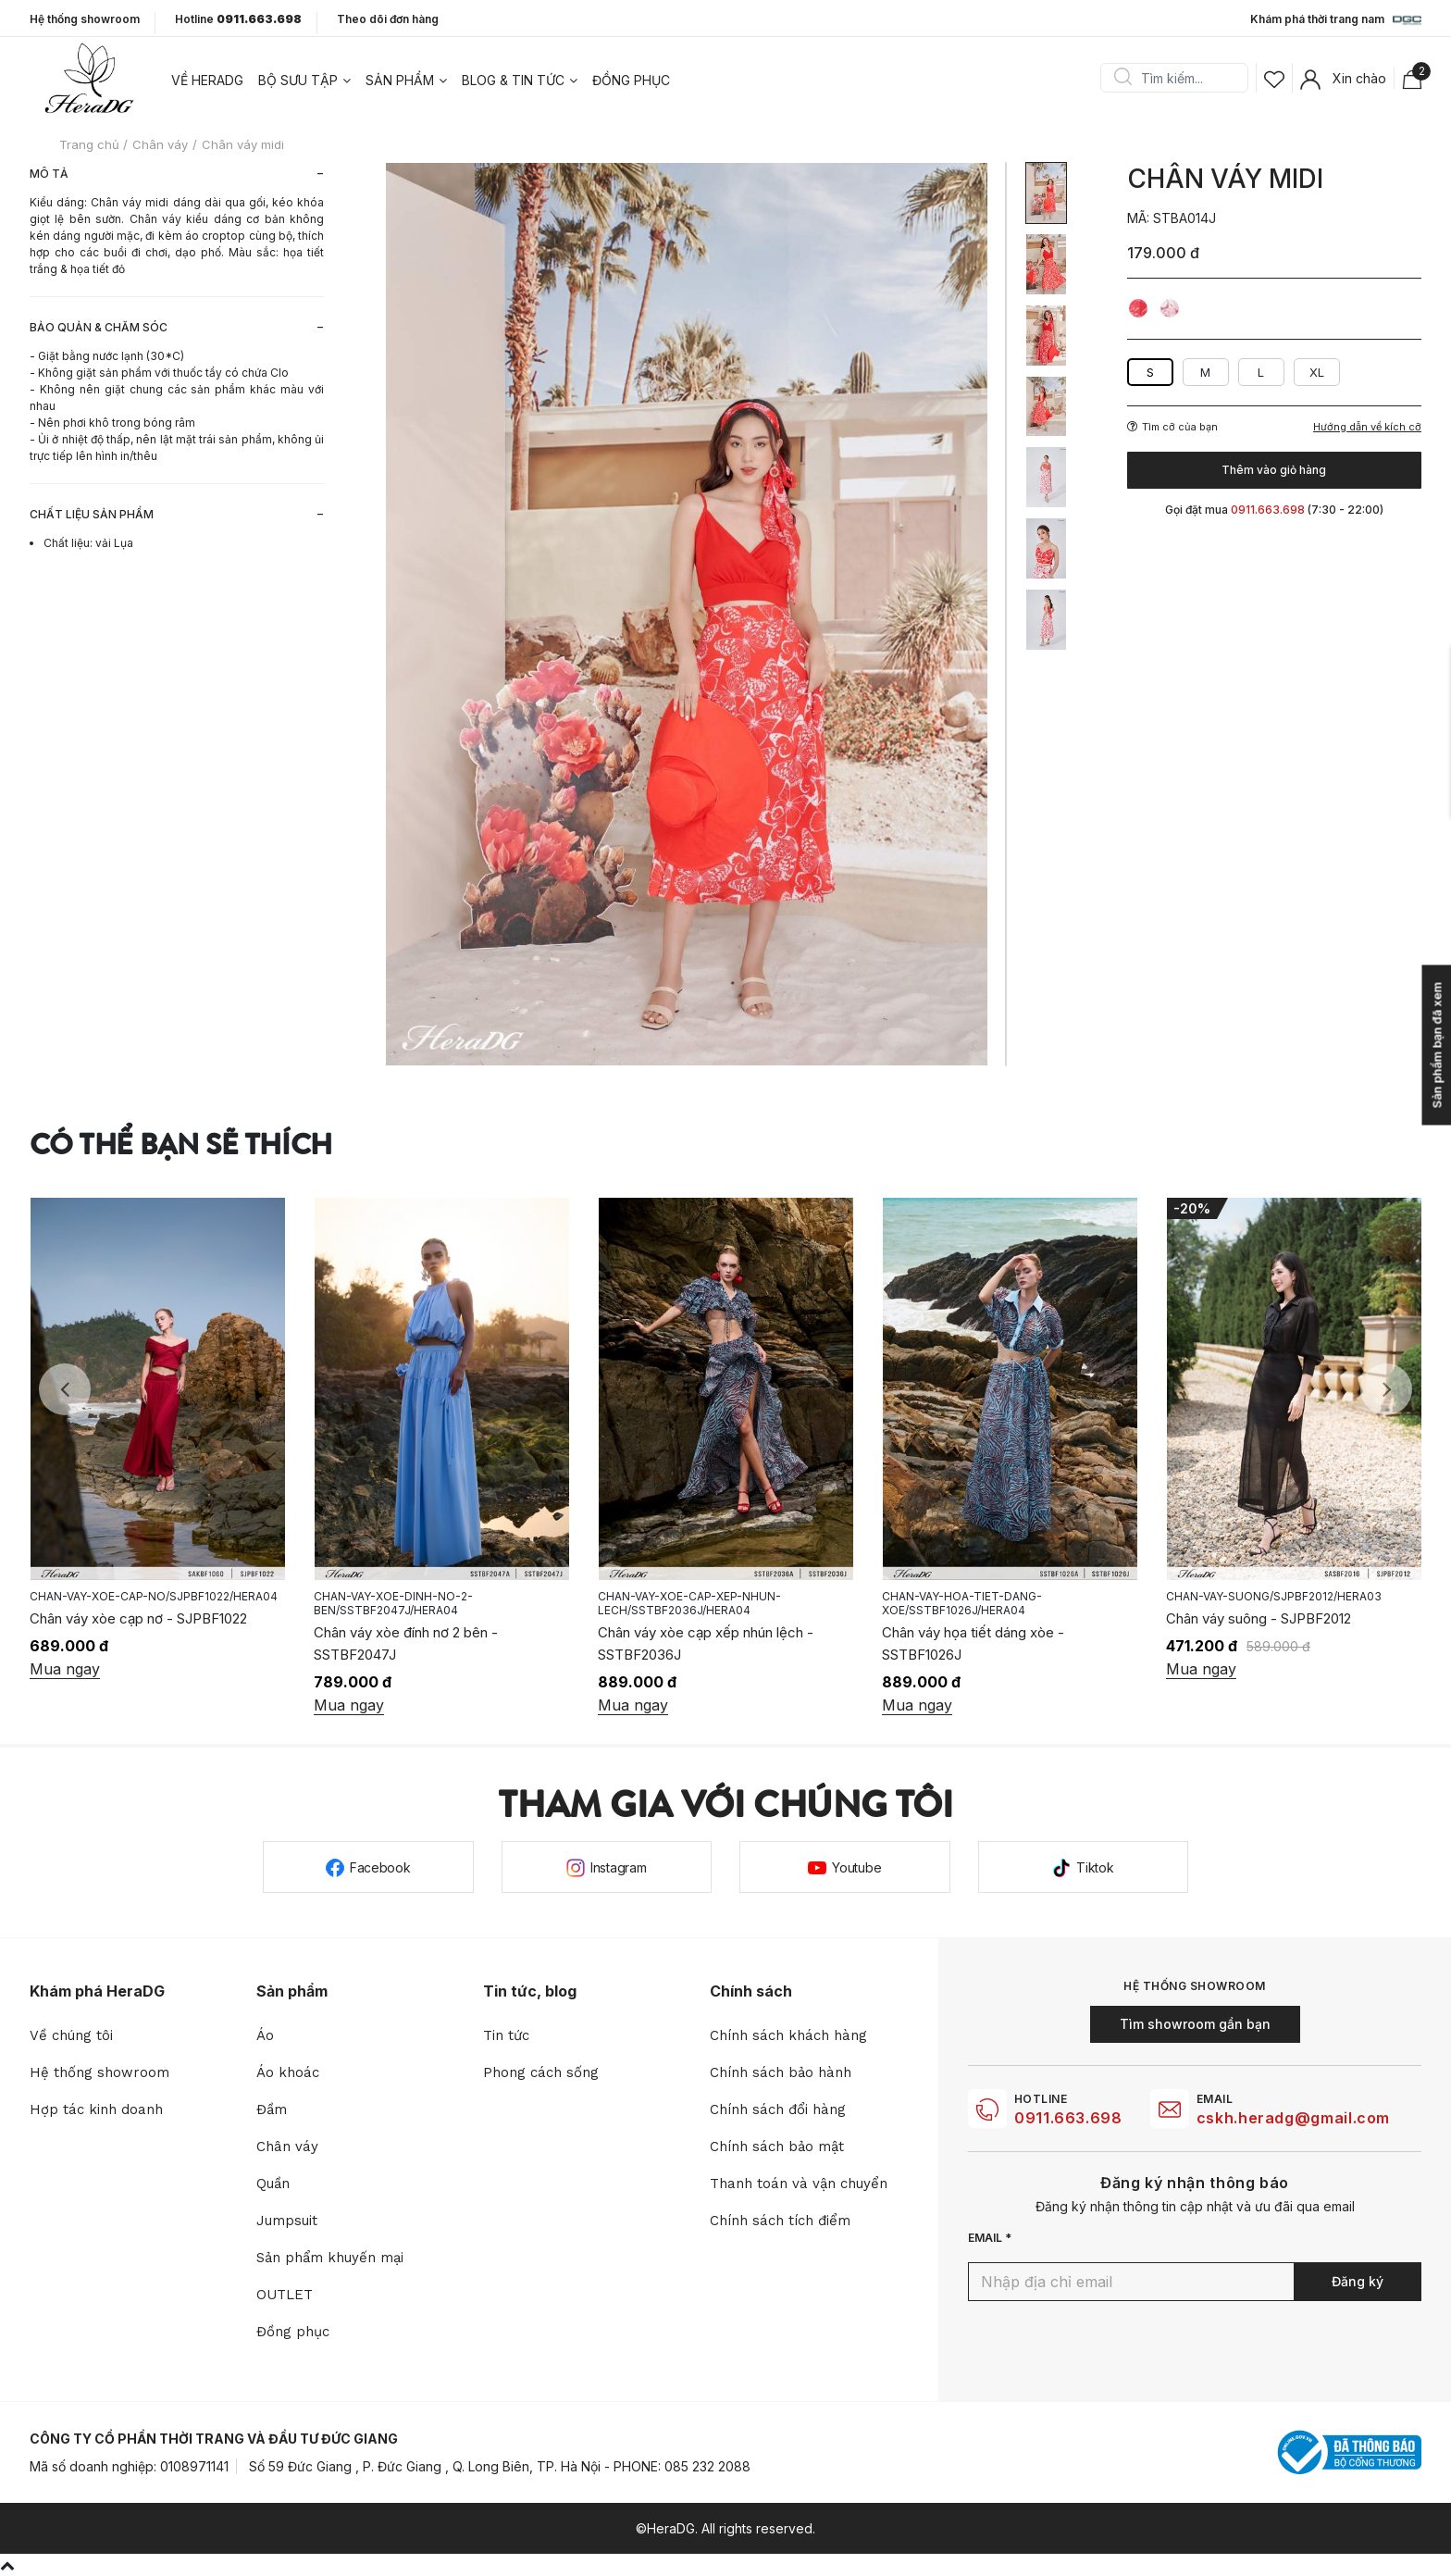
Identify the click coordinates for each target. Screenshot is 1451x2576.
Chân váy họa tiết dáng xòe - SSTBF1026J (1257, 1643)
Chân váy (287, 2146)
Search (1122, 78)
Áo (265, 2035)
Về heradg (207, 80)
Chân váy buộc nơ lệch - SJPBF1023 (144, 1632)
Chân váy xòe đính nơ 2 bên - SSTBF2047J (690, 1643)
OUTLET (284, 2294)
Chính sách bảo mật (777, 2146)
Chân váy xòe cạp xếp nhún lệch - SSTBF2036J (990, 1643)
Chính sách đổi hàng (778, 2109)
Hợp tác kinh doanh (96, 2109)
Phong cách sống (541, 2072)
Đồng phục (631, 80)
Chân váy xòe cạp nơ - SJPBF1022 (422, 1618)
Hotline (238, 19)
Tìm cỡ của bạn (1172, 426)
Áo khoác (287, 2072)
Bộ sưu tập (298, 80)
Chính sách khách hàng (788, 2035)
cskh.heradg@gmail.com (1293, 2118)
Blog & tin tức (513, 80)
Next (1386, 1389)
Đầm (271, 2109)
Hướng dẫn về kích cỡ (1367, 427)
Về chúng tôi (71, 2035)
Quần (273, 2183)
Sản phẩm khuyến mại (329, 2257)
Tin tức (506, 2035)
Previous (65, 1389)
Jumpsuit (286, 2220)
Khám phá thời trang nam (1335, 20)
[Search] (1181, 78)
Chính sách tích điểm (780, 2220)
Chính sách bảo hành (780, 2072)
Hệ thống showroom (85, 19)
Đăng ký (1357, 2281)
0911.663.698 (1068, 2118)
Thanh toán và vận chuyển (798, 2183)
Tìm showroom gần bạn (1195, 2024)
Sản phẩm (400, 80)
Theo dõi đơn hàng (388, 19)
